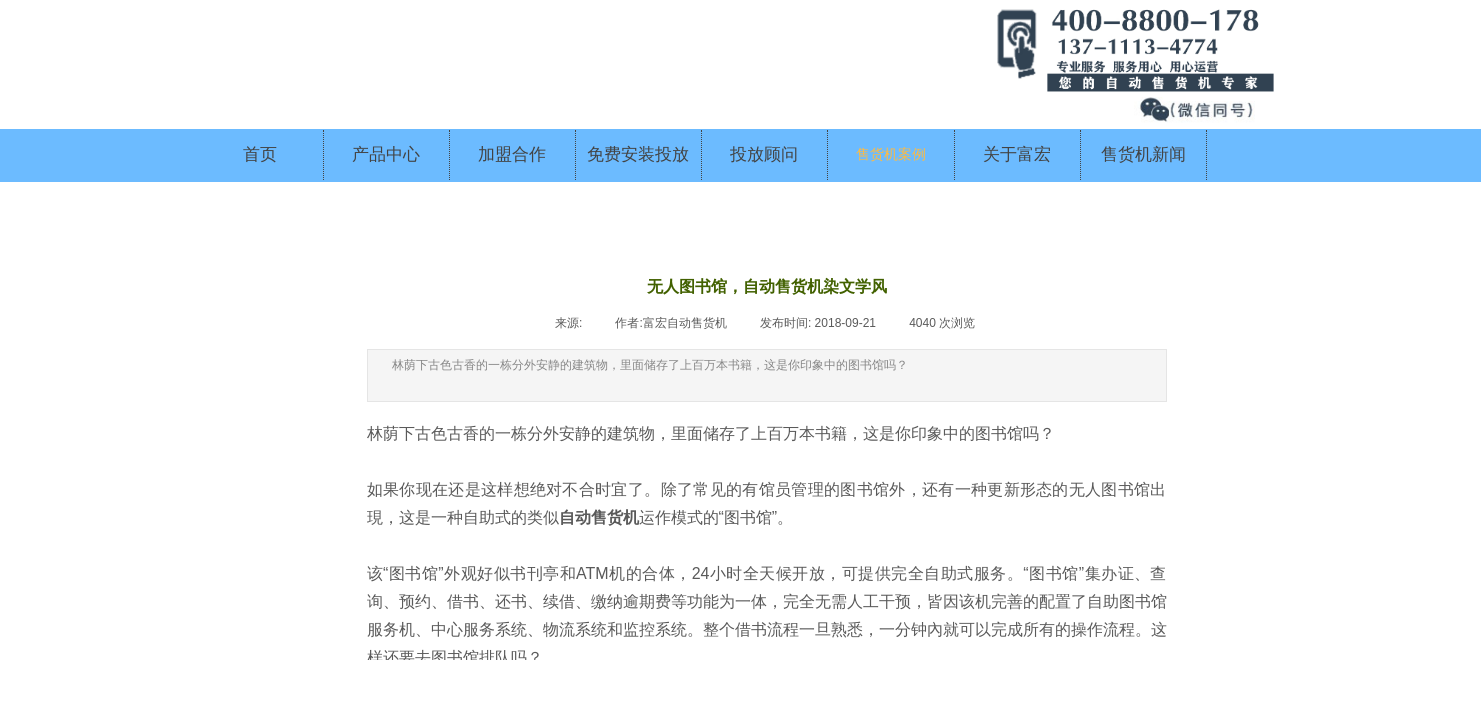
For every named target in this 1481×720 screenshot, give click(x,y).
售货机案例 (891, 154)
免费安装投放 (638, 154)
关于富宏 (1017, 154)
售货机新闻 (1143, 154)
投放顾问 (764, 154)
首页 (260, 154)
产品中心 (386, 154)
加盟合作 (512, 154)
